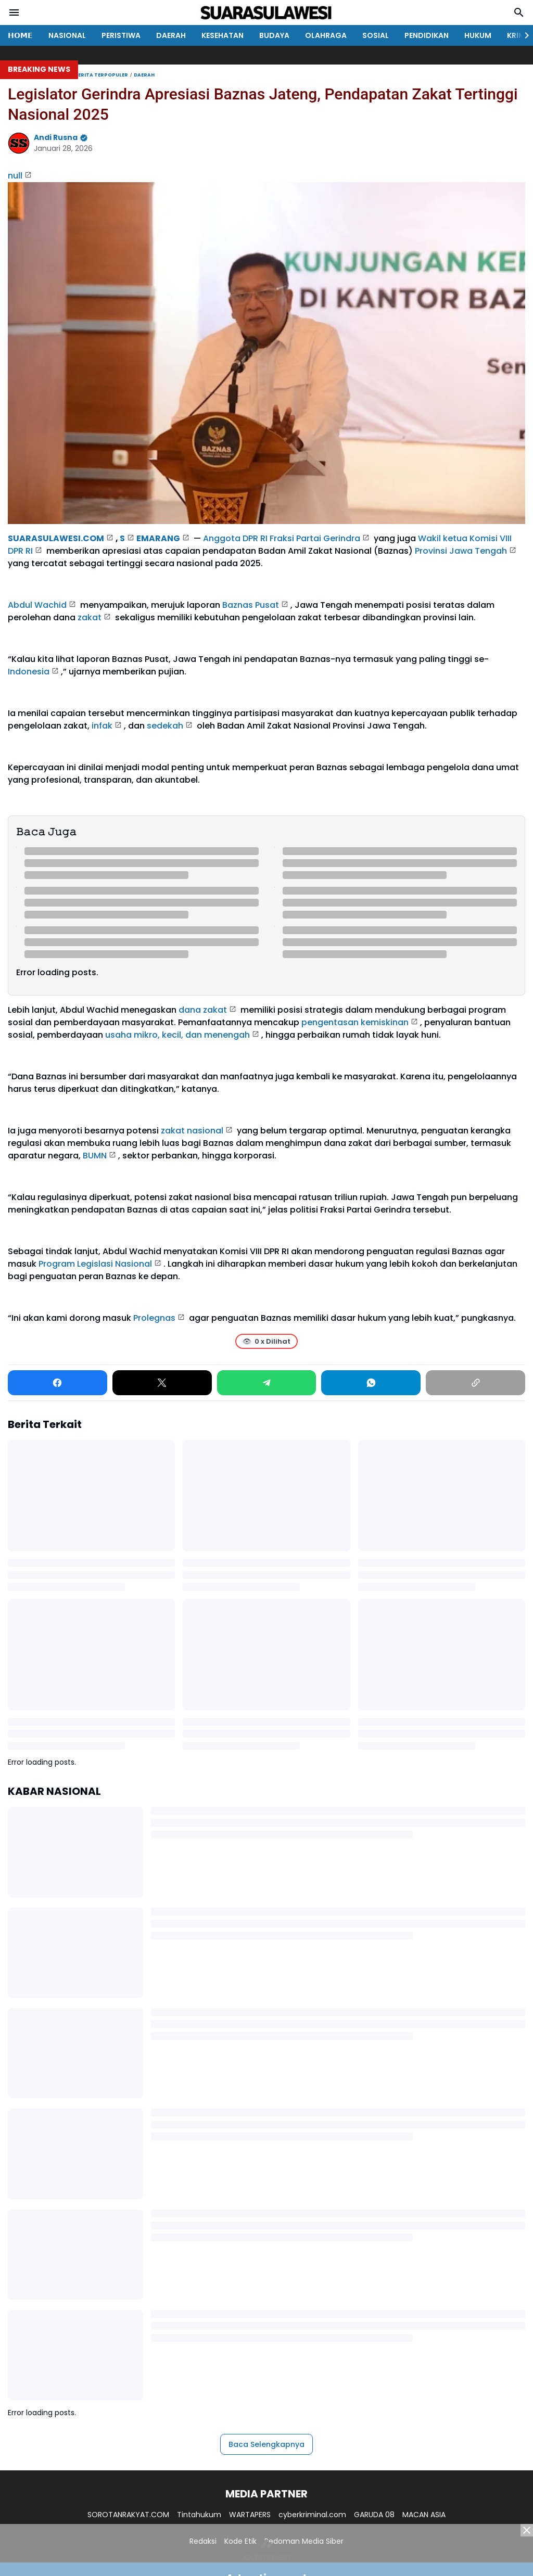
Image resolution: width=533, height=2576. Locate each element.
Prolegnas (154, 1318)
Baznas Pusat (250, 605)
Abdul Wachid (37, 605)
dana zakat (203, 1010)
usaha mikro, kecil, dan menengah (177, 1035)
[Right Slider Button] (522, 35)
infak (102, 726)
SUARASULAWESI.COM (56, 538)
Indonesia (28, 672)
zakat (89, 617)
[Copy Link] (475, 1382)
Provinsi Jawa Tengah (461, 551)
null (15, 176)
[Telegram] (266, 1382)
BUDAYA (274, 35)
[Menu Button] (14, 12)
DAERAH (171, 35)
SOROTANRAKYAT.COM (128, 2514)
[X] (162, 1382)
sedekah (165, 726)
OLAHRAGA (326, 35)
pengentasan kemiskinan (355, 1022)
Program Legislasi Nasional (95, 1264)
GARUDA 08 (374, 2514)
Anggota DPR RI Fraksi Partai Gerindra (281, 538)
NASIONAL (67, 35)
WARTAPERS (250, 2514)
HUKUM (477, 35)
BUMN (95, 1156)
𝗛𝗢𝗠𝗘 (20, 35)
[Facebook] (57, 1382)
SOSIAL (375, 35)
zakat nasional (192, 1131)
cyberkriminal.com (312, 2514)
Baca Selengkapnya (266, 2444)
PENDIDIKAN (426, 35)
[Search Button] (519, 12)
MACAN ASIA (424, 2514)
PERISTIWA (121, 35)
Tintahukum (199, 2514)
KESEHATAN (222, 35)
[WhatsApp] (371, 1382)
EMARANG (158, 538)
